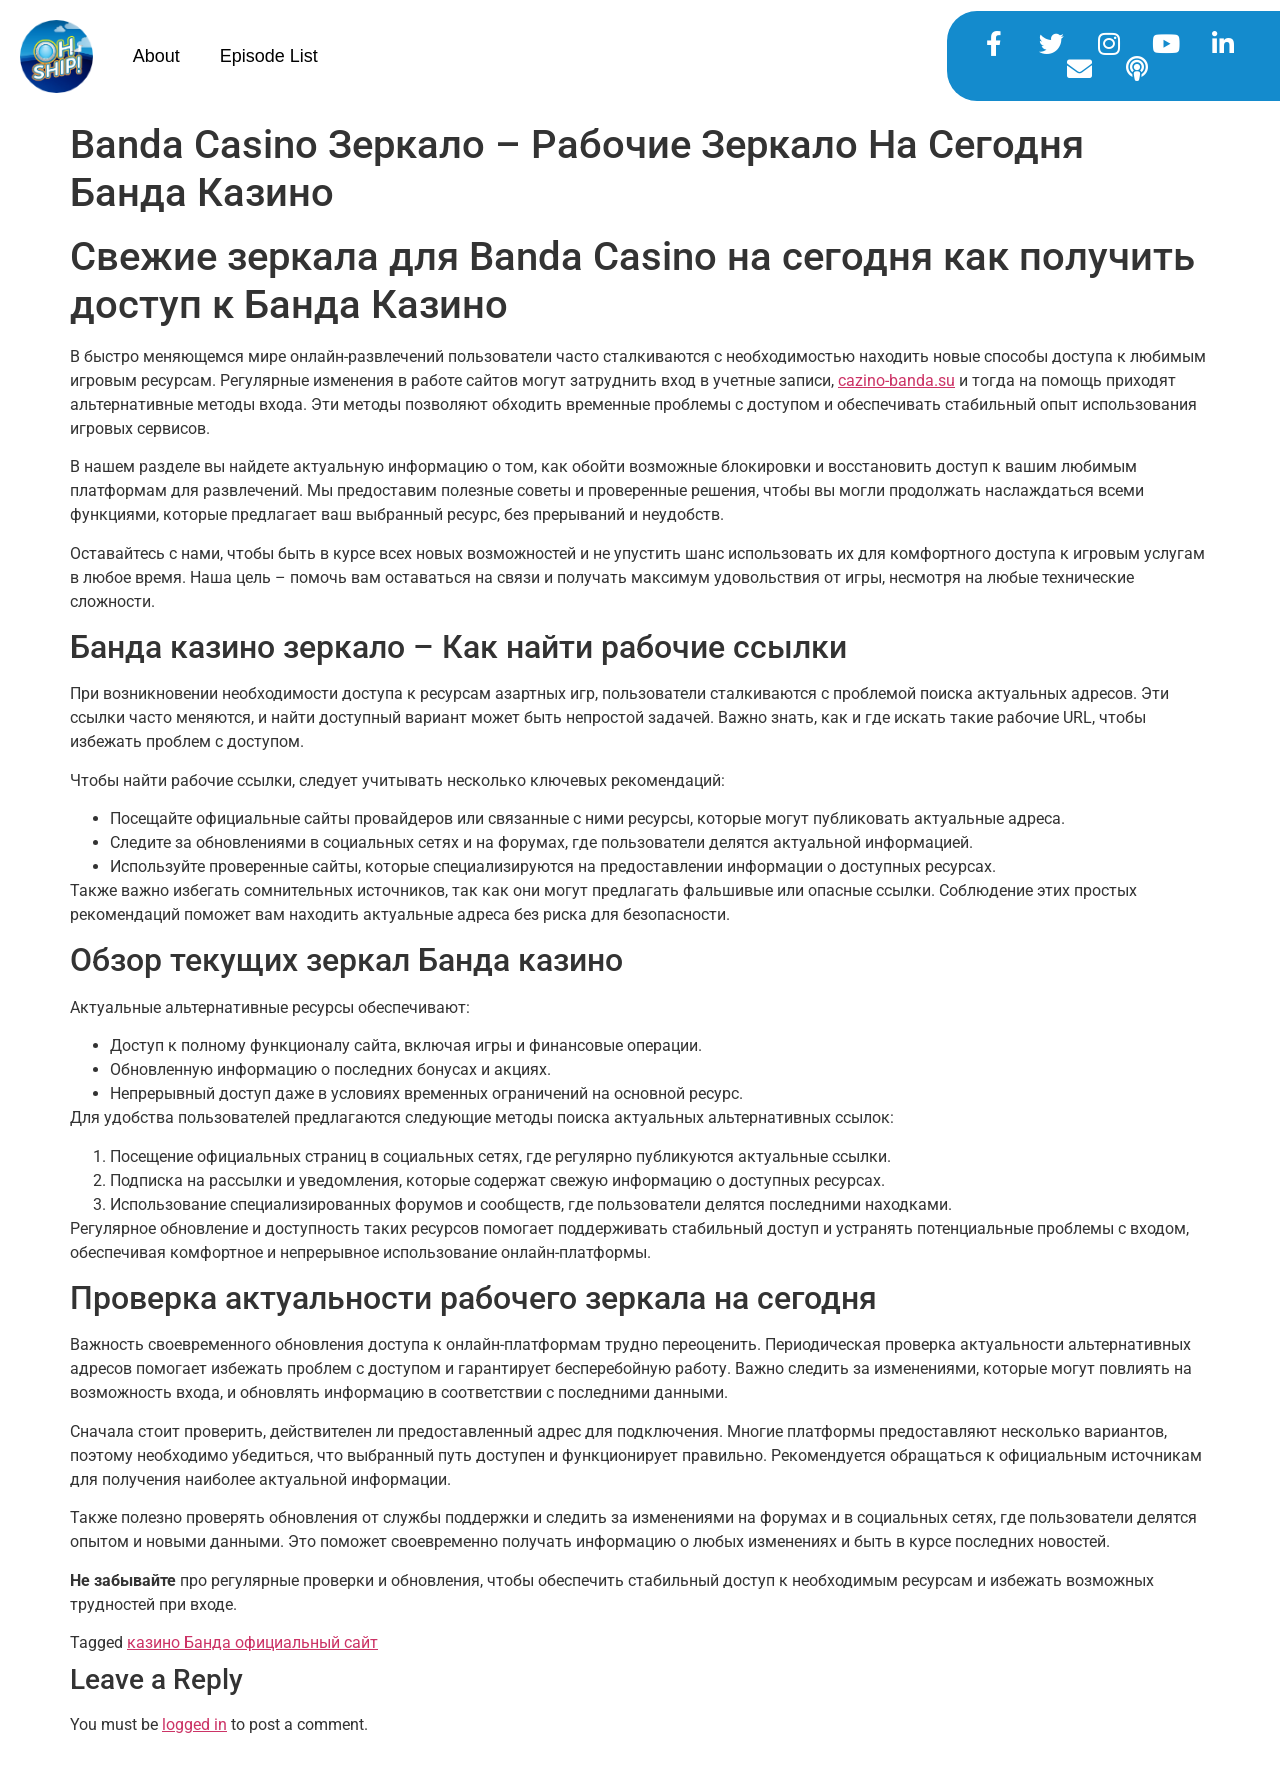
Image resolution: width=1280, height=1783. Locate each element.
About (156, 56)
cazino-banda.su (896, 380)
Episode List (269, 56)
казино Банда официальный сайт (252, 1642)
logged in (194, 1724)
